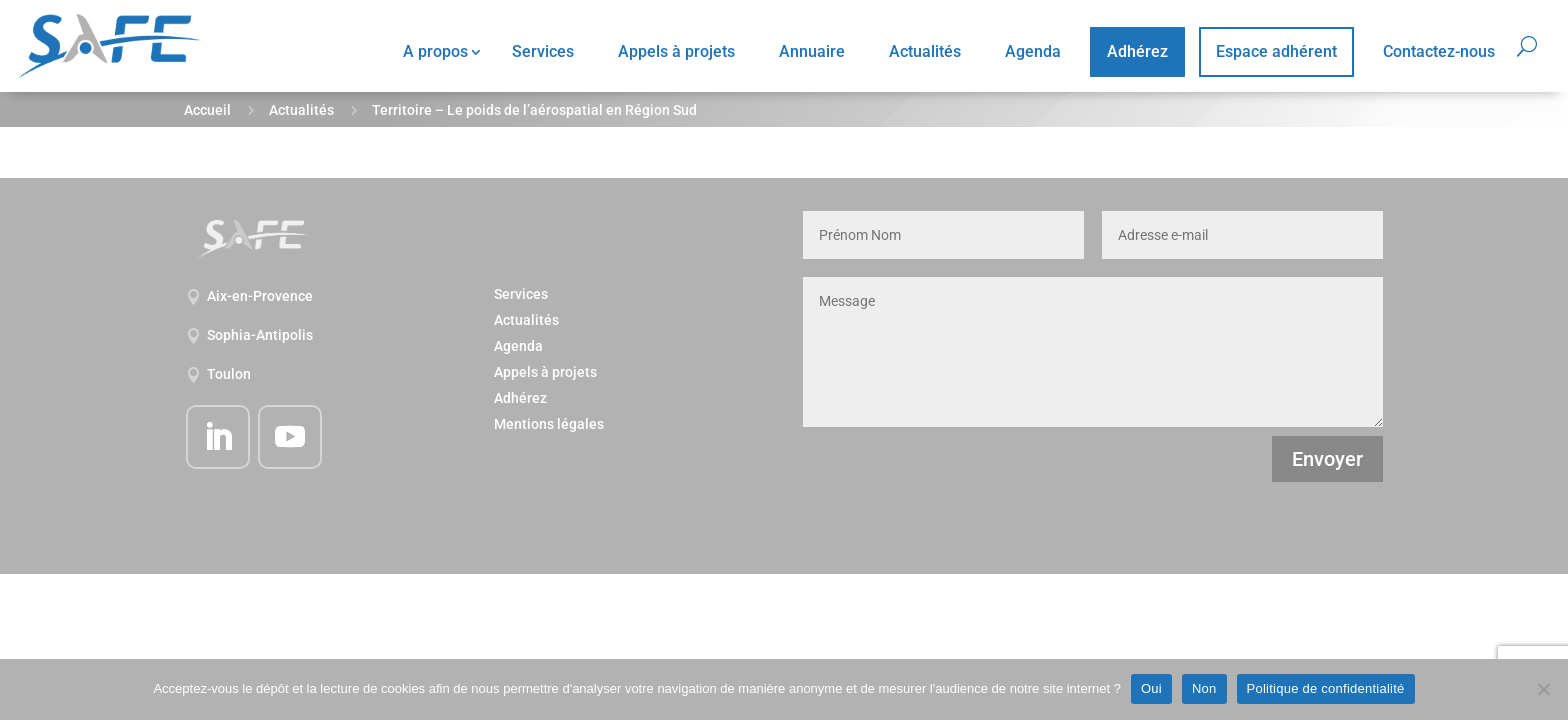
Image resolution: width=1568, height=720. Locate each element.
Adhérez (1137, 51)
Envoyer (1327, 459)
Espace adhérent (1276, 51)
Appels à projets (676, 51)
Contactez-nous (1439, 51)
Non (1204, 688)
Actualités (925, 51)
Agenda (1033, 51)
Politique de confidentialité (1326, 688)
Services (543, 51)
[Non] (1543, 689)
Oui (1151, 688)
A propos (435, 51)
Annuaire (812, 51)
